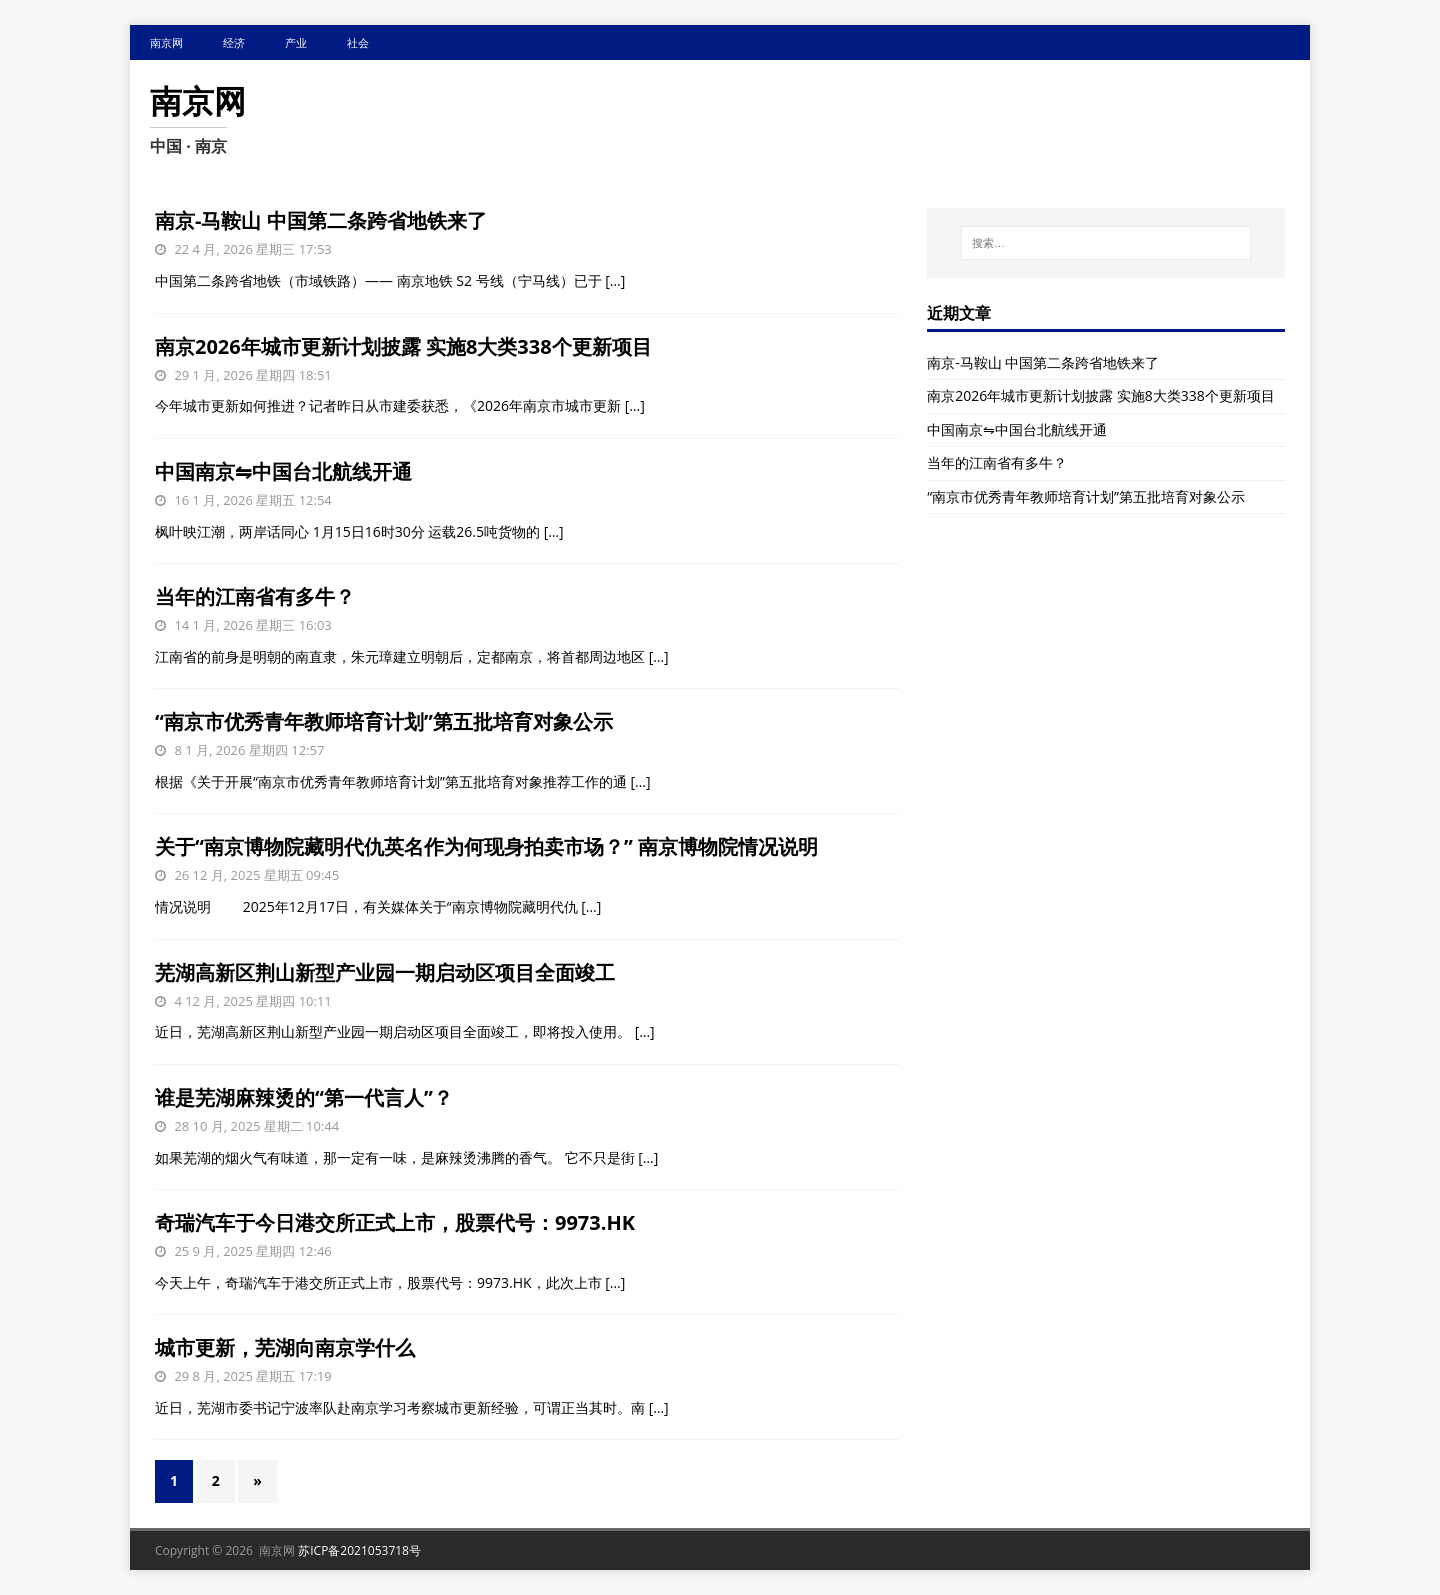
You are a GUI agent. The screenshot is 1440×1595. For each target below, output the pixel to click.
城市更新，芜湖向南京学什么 (285, 1347)
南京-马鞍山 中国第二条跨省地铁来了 (321, 220)
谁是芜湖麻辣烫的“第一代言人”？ (304, 1097)
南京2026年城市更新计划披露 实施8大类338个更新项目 (403, 346)
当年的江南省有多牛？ (255, 596)
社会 (358, 42)
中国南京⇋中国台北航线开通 (283, 471)
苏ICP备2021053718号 (359, 1550)
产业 (296, 42)
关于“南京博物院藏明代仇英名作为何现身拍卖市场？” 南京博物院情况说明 (486, 846)
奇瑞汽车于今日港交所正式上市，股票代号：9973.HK (395, 1222)
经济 (234, 42)
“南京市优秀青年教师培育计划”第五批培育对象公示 (384, 721)
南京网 (166, 42)
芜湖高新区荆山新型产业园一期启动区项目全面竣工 (385, 972)
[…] (615, 280)
